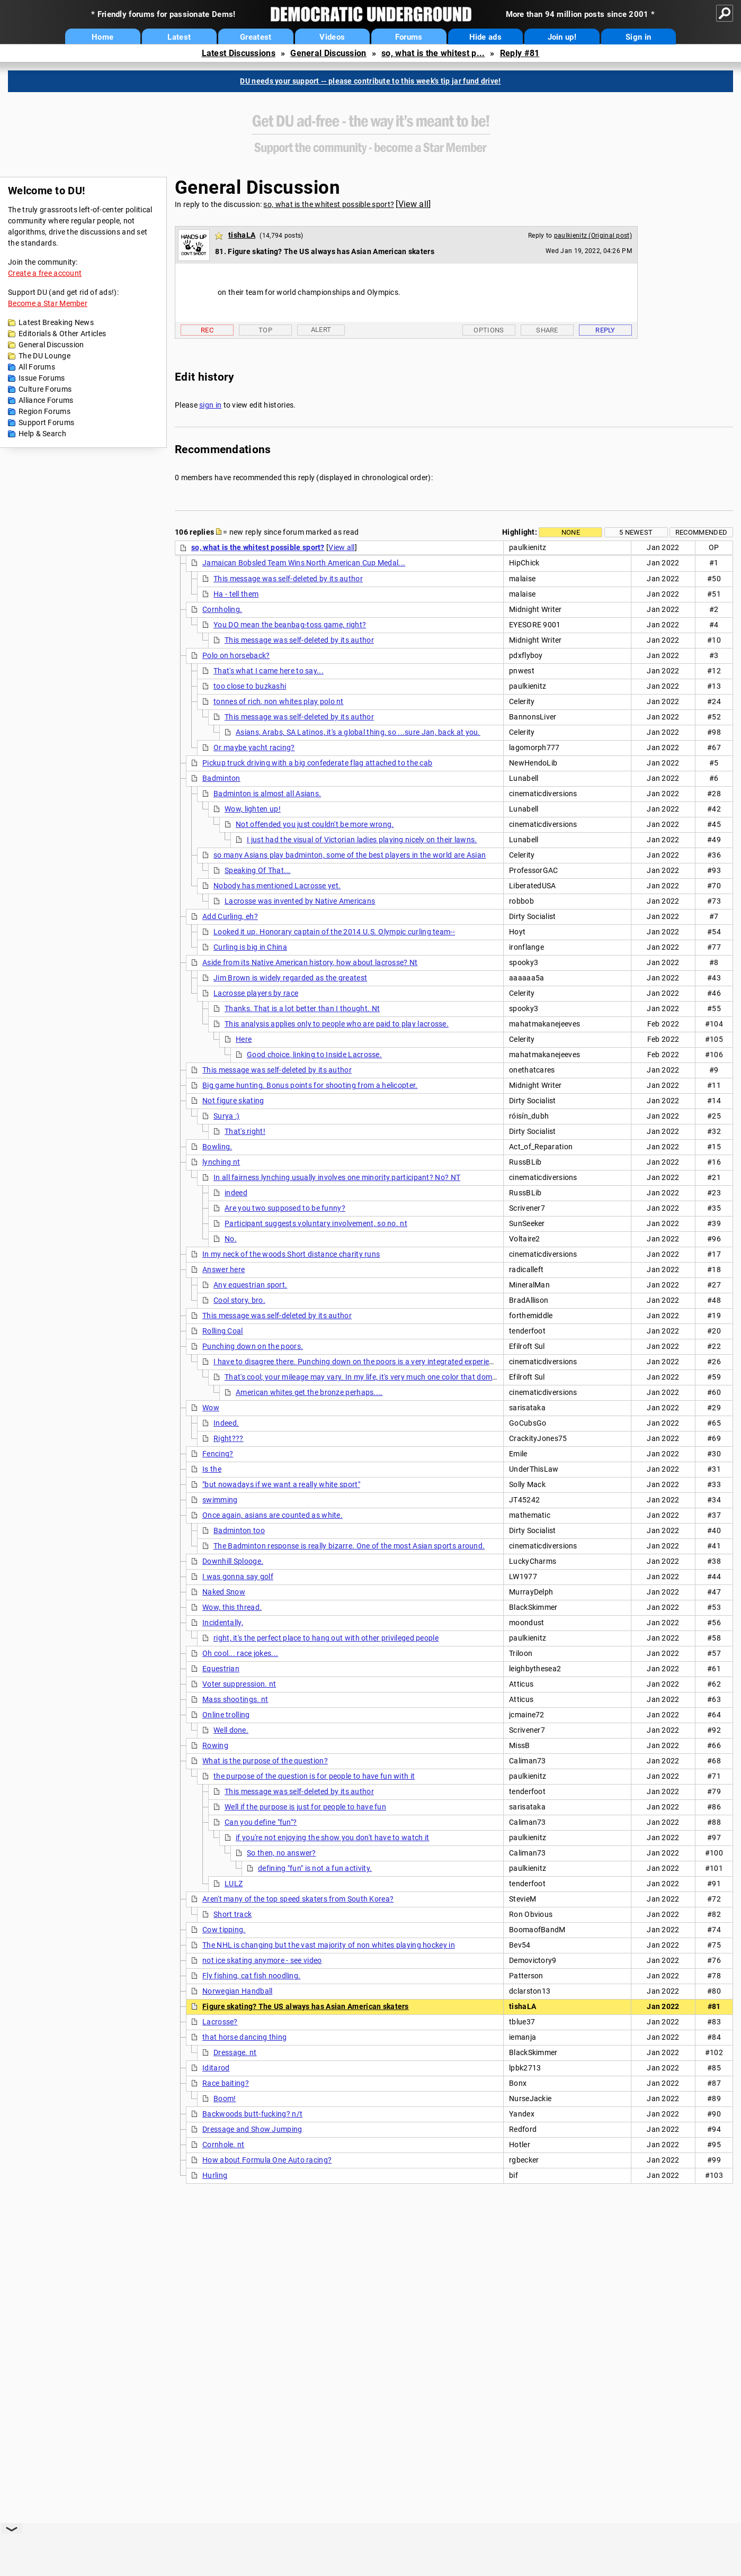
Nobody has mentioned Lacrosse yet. (277, 885)
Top (265, 330)
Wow (210, 1407)
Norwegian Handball (237, 1991)
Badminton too (239, 1530)
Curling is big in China (250, 947)
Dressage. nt (235, 2052)
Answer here (223, 1269)
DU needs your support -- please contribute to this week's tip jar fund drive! (370, 81)
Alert (321, 330)
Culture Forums (45, 389)
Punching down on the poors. (252, 1346)
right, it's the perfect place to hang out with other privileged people (326, 1638)
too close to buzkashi (249, 686)
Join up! (562, 37)
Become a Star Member (47, 303)
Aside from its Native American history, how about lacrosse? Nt (310, 962)
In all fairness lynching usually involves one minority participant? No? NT (336, 1177)
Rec (207, 330)
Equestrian (220, 1668)
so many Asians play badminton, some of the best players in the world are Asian (349, 855)
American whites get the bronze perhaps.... (309, 1392)
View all (413, 204)
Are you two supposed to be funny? (285, 1208)
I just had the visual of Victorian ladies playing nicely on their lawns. (362, 839)
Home (102, 37)
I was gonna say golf (237, 1576)
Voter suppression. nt (239, 1684)
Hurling (214, 2175)
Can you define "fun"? (261, 1822)
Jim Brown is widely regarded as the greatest (290, 978)
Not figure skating (233, 1100)
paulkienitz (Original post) (593, 235)
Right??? (228, 1438)
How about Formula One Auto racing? (267, 2160)
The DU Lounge (44, 356)
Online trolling (226, 1714)
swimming (219, 1500)
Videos (332, 37)
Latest (179, 37)
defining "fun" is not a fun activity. (315, 1868)
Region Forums (44, 411)
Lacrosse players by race (255, 993)
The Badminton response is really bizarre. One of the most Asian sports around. (349, 1546)
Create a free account (45, 273)
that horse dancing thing (244, 2037)
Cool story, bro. (239, 1300)
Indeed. (226, 1423)
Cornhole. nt (223, 2144)
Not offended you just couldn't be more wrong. (315, 824)
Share (547, 330)
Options (489, 330)
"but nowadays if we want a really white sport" (281, 1484)
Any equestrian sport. (250, 1285)
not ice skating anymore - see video (262, 1960)
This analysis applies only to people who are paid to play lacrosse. (337, 1024)
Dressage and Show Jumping (252, 2129)
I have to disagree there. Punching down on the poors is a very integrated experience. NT (364, 1361)
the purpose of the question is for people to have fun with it (314, 1776)
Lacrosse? (220, 2021)
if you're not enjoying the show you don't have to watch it (332, 1837)
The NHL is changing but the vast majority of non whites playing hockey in (328, 1945)
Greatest (255, 37)
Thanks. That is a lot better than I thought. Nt (302, 1008)
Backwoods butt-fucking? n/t (252, 2114)
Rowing (215, 1745)
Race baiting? (225, 2083)
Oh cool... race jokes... (240, 1653)
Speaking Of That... (258, 870)
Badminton (221, 778)
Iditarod (215, 2068)
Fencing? (217, 1453)
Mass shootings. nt (235, 1699)
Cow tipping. (224, 1929)
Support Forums (46, 422)
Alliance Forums (46, 400)
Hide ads (485, 37)
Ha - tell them (235, 594)
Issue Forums (42, 378)
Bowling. (217, 1146)
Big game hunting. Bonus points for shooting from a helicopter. (310, 1085)
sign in (210, 405)
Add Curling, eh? (230, 916)
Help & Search (42, 433)
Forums (409, 37)
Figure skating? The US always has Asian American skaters (305, 2006)
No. (231, 1239)
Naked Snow (223, 1592)
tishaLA (241, 235)
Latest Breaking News (56, 322)
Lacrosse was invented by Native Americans (300, 901)
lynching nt (221, 1162)
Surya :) (226, 1116)
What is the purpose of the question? (265, 1761)
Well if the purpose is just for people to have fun (305, 1807)
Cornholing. (222, 609)
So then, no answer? (281, 1853)
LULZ (234, 1883)
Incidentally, (222, 1622)
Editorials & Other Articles (62, 333)
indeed (236, 1192)
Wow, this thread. (232, 1607)
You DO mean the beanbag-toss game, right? (289, 624)
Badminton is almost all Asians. (267, 793)
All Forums (37, 367)
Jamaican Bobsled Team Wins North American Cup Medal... (303, 563)
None (570, 532)
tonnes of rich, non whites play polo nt (278, 701)
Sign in (638, 37)
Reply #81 (520, 53)
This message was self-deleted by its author (288, 578)
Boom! (224, 2098)
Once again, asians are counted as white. (272, 1515)
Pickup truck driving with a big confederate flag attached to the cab (317, 763)
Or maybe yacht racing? (254, 747)
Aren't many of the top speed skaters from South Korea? (298, 1899)
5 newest (636, 532)
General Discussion (328, 53)
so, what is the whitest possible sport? (328, 204)
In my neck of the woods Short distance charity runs (291, 1254)
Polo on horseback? (236, 655)
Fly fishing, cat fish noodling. (251, 1975)
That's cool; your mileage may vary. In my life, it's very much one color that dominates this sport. (387, 1377)
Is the (211, 1469)
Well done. (230, 1730)
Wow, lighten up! (253, 809)
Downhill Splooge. (232, 1561)
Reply (605, 330)
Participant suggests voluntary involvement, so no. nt (316, 1223)
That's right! (245, 1131)
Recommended (701, 532)
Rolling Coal (222, 1331)
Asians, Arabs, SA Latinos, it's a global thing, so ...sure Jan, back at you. (358, 732)
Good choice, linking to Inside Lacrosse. (314, 1054)
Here (244, 1039)
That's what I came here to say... (268, 670)
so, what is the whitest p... (433, 53)
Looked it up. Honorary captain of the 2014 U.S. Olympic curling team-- (334, 931)
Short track (232, 1914)
